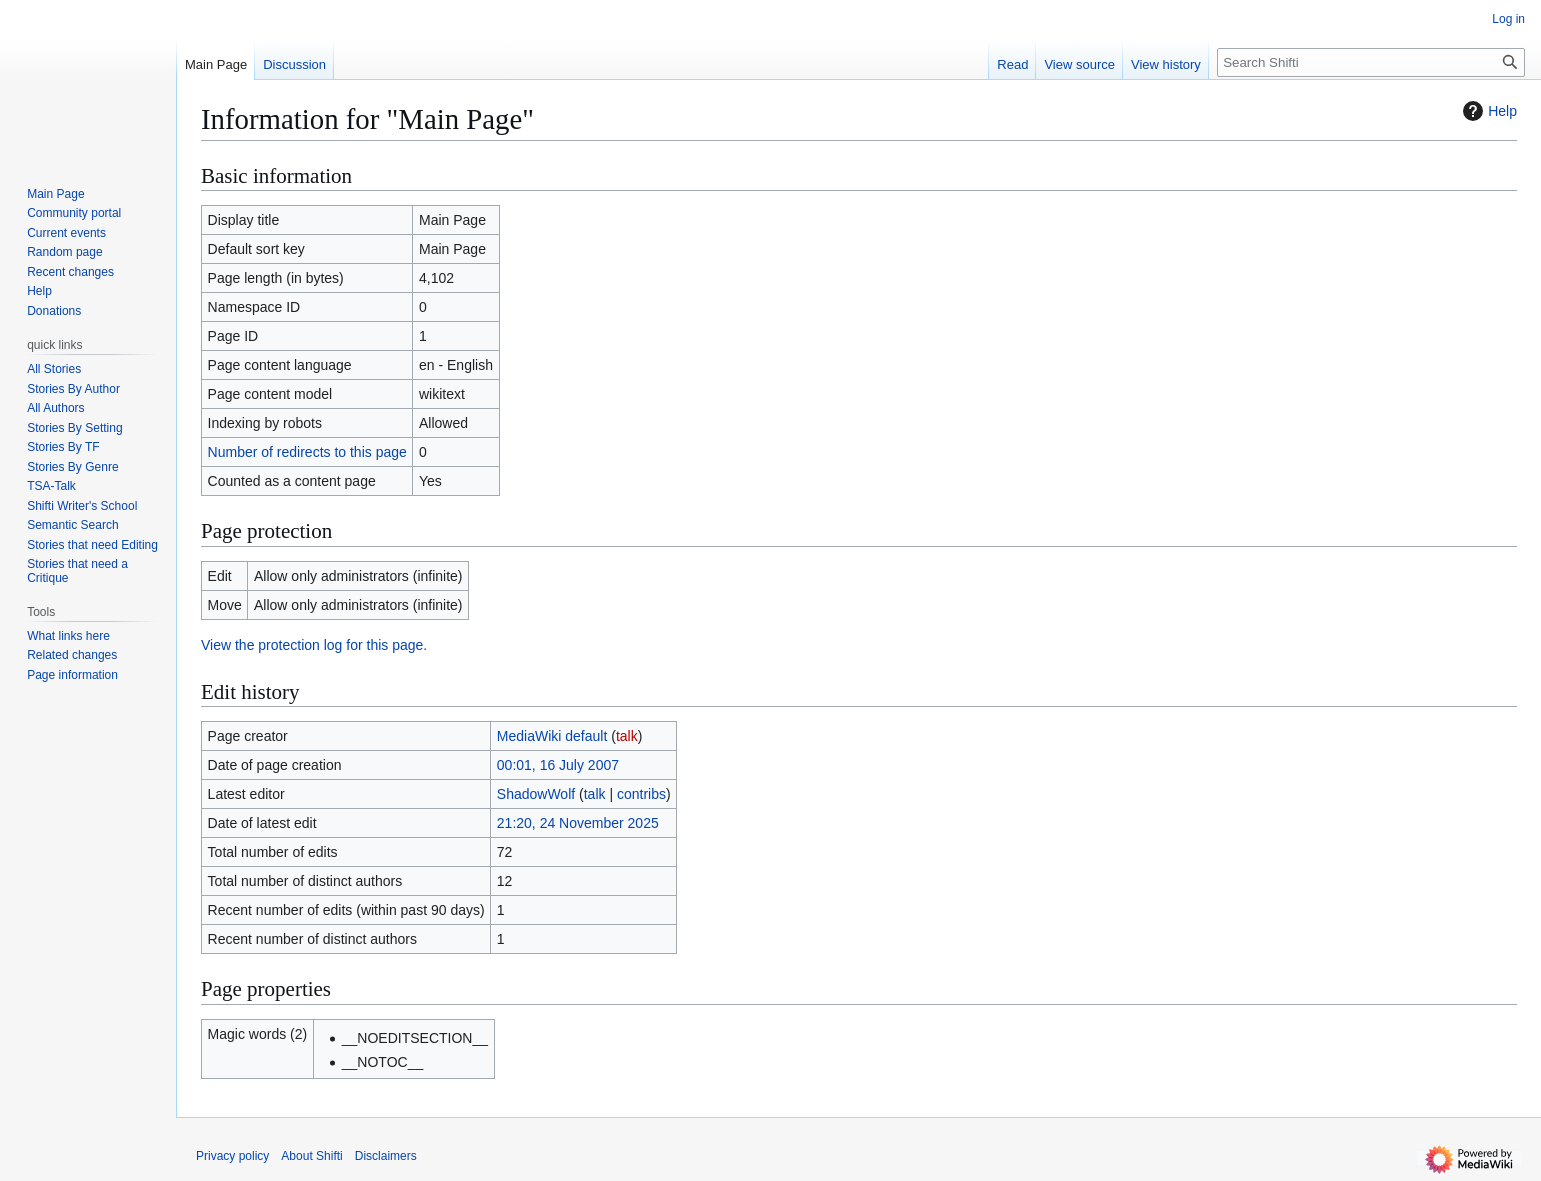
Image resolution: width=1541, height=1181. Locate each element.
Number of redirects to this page (307, 452)
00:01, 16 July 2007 (558, 765)
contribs (641, 794)
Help (1487, 111)
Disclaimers (386, 1156)
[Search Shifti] (1371, 62)
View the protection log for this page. (314, 645)
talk (627, 736)
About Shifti (311, 1156)
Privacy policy (232, 1156)
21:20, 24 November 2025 (578, 823)
